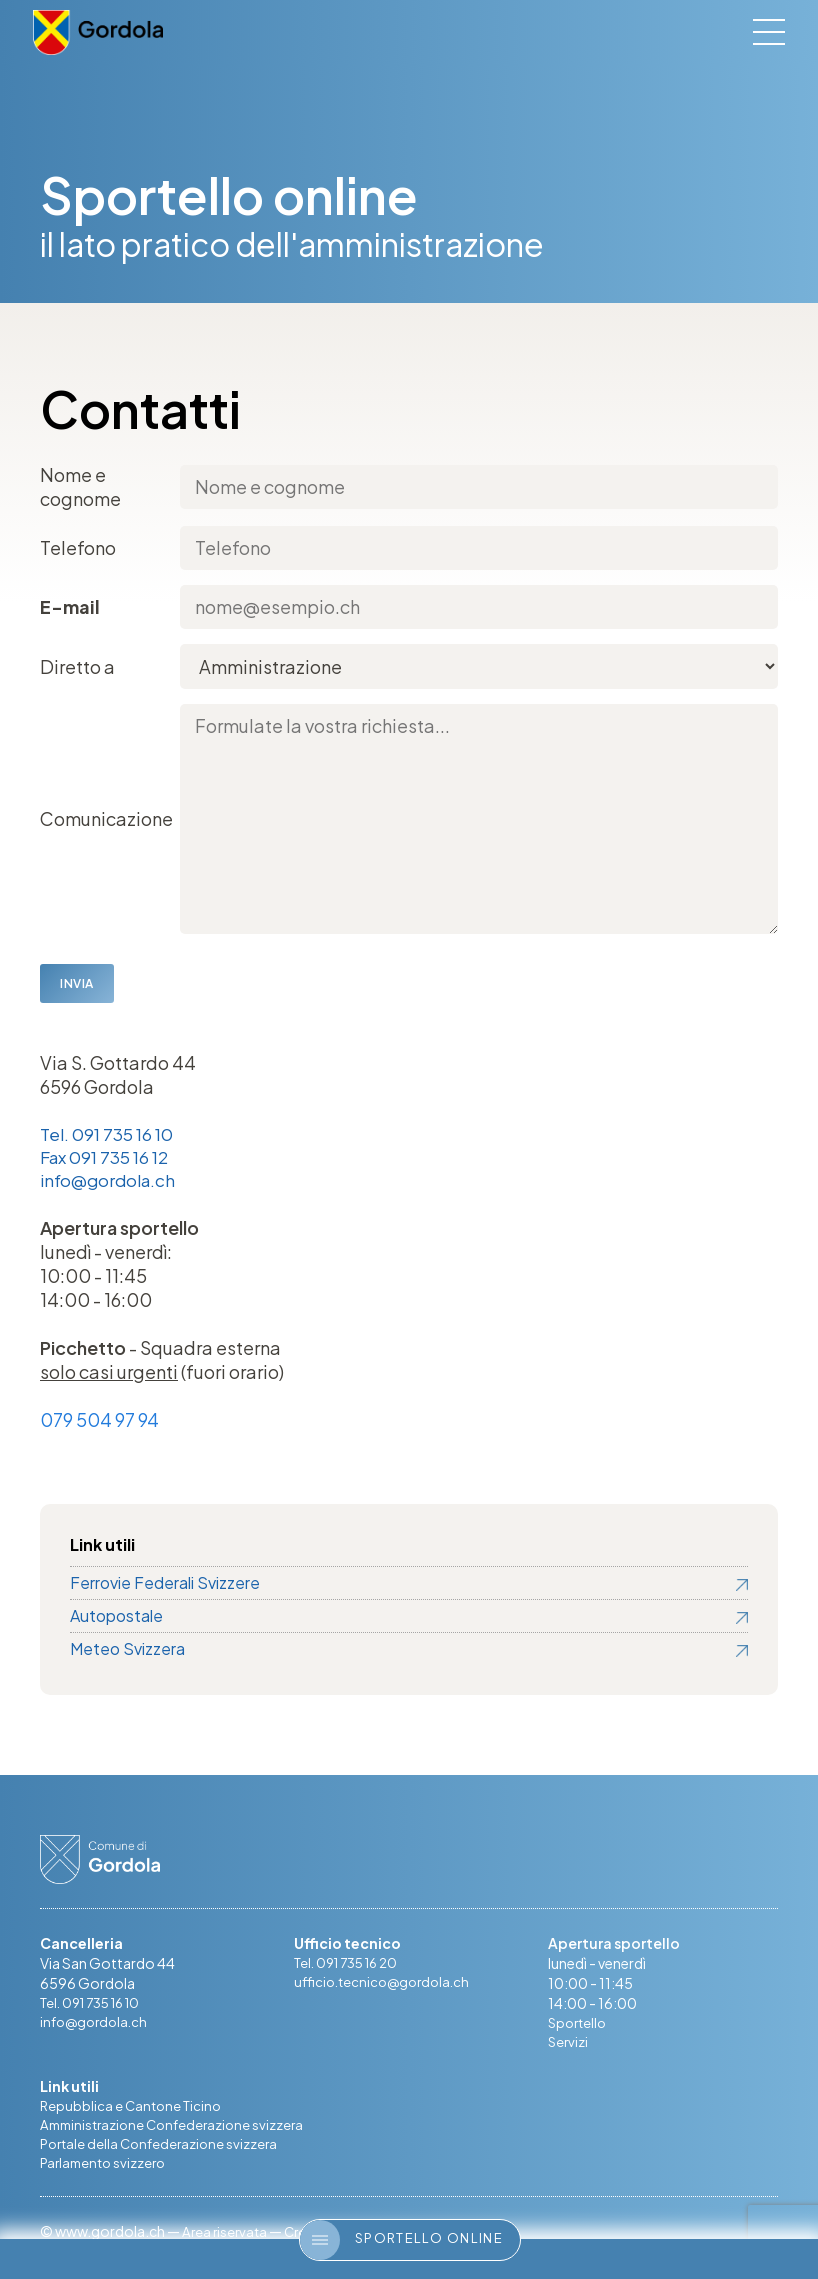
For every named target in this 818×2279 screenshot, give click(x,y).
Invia (77, 983)
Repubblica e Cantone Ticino (134, 2110)
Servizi (569, 2046)
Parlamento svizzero (106, 2170)
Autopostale (116, 1618)
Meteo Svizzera (127, 1651)
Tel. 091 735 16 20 (352, 1966)
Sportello (579, 2026)
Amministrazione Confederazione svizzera (178, 2130)
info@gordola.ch (111, 1182)
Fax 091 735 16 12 (109, 1158)
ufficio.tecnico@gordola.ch (386, 1986)
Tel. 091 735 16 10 (110, 1134)
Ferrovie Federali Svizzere (165, 1585)
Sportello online (401, 2240)
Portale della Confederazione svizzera (163, 2150)
